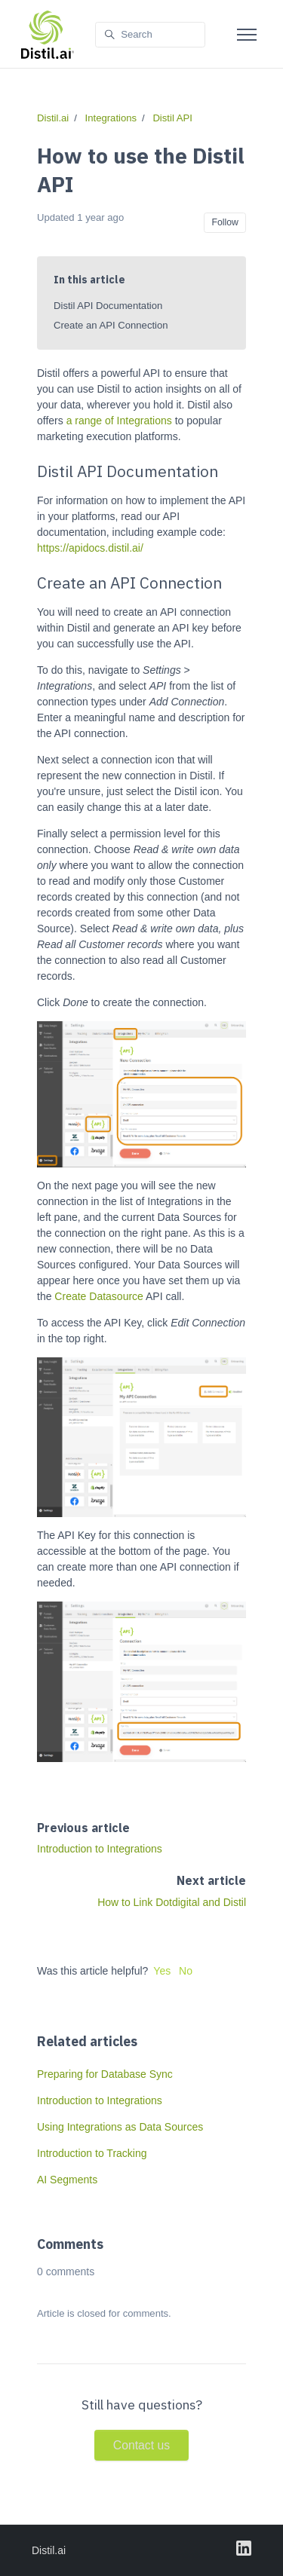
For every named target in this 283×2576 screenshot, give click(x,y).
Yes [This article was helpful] (162, 1971)
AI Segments (67, 2180)
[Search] (150, 35)
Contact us (141, 2445)
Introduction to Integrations (99, 1849)
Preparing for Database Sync (105, 2074)
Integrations (111, 118)
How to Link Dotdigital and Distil (171, 1902)
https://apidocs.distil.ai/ (90, 548)
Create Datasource (98, 1296)
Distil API (172, 118)
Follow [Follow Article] (224, 222)
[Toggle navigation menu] (247, 34)
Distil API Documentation (108, 305)
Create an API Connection (111, 325)
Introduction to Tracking (92, 2153)
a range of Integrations (119, 421)
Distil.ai (53, 118)
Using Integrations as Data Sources (120, 2127)
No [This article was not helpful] (185, 1971)
